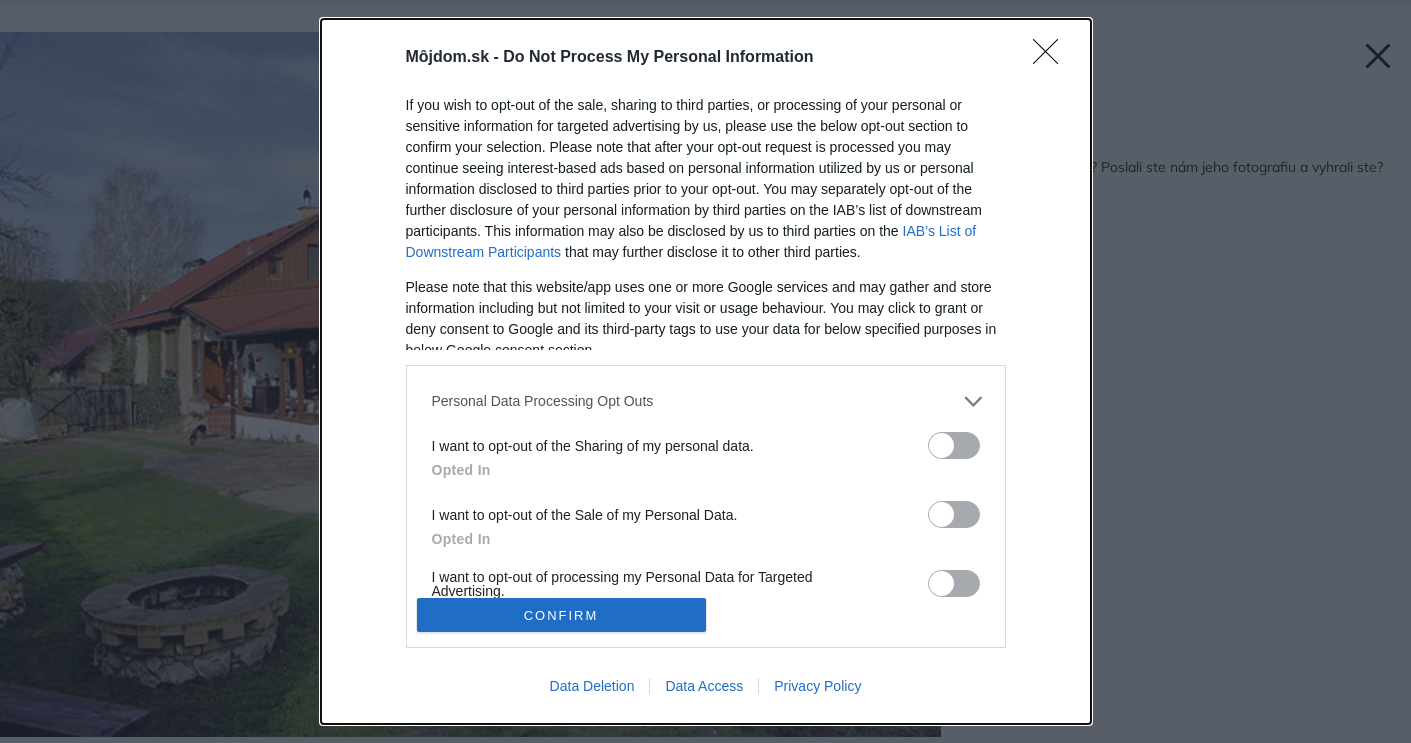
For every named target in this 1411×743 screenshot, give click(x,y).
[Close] (1052, 58)
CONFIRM (561, 615)
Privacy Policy (817, 686)
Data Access (704, 686)
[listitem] (706, 401)
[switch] (954, 445)
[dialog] (706, 372)
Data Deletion (592, 686)
